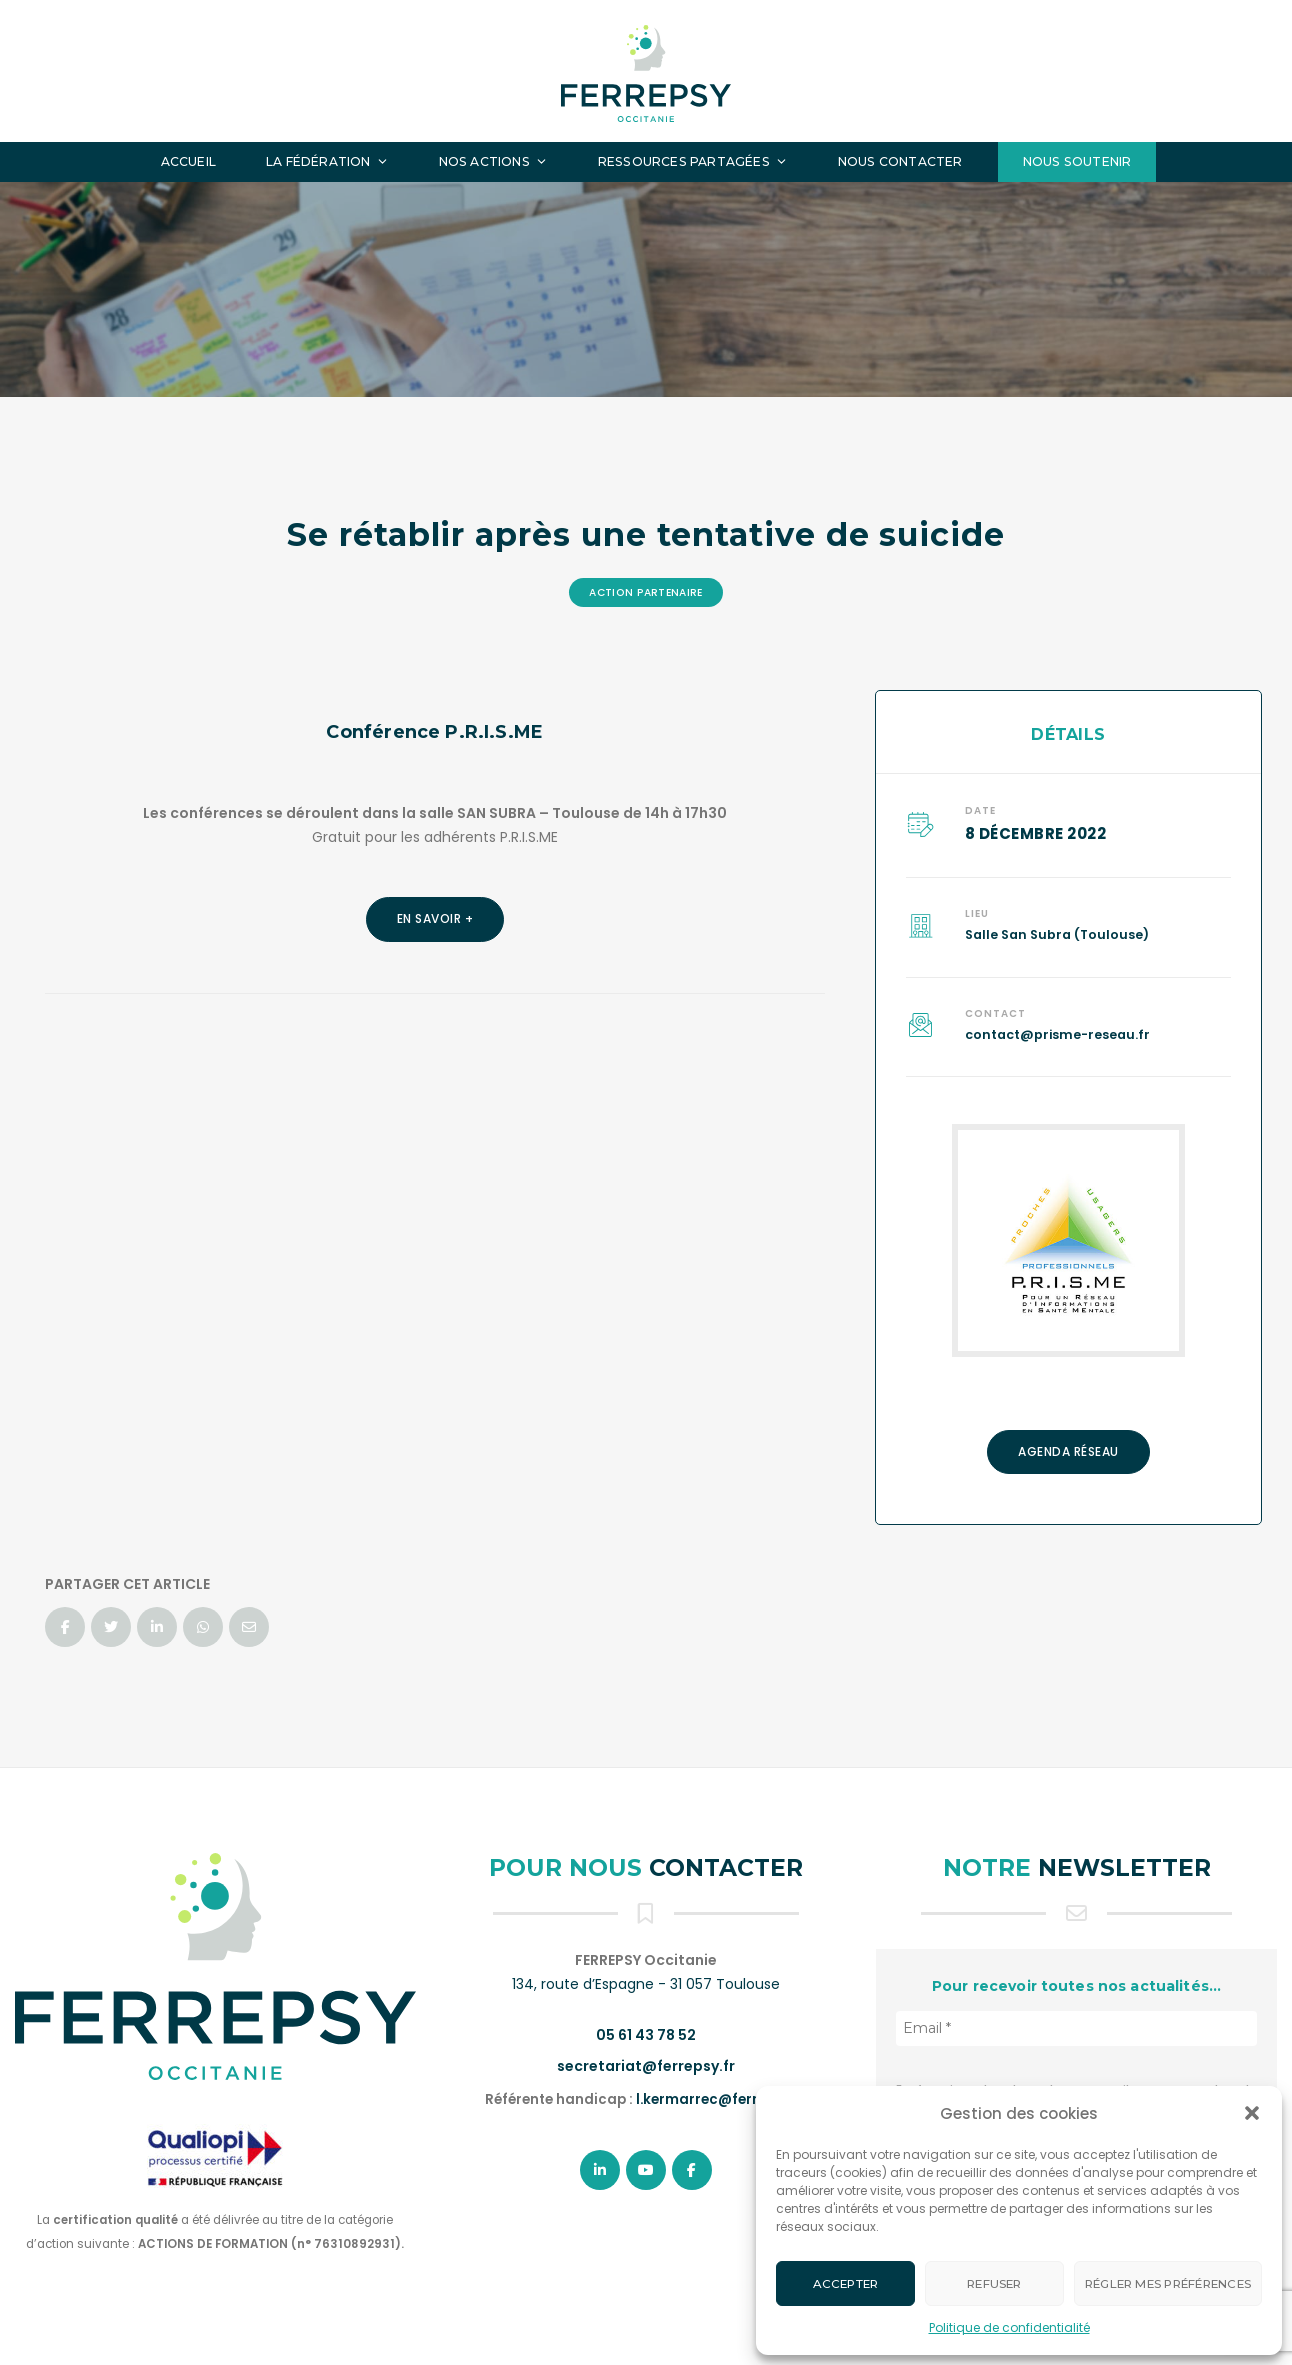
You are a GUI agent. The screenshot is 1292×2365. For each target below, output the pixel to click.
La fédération (327, 161)
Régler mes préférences (1168, 2284)
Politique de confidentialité (1009, 2327)
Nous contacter (900, 161)
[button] (1252, 2113)
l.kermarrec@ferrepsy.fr (721, 2099)
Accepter (846, 2284)
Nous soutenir (1077, 161)
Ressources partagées (693, 161)
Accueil (188, 161)
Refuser (994, 2284)
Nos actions (493, 161)
